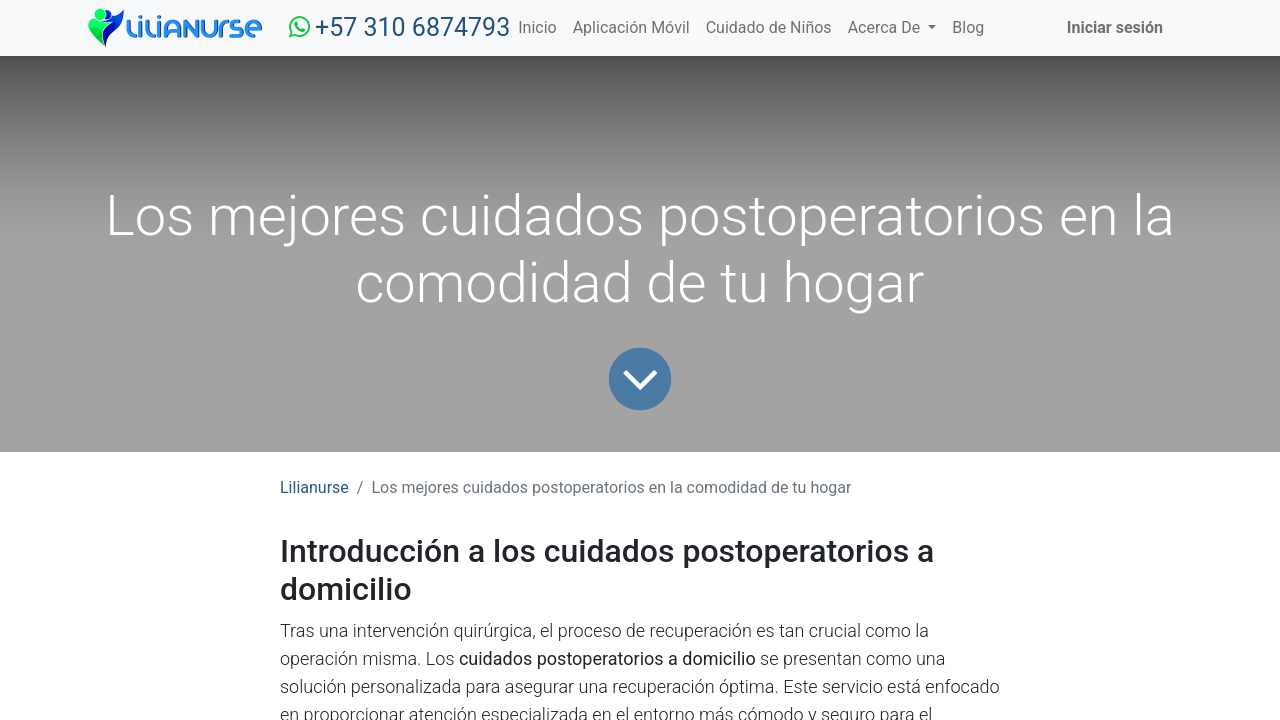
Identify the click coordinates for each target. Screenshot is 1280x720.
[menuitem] (537, 28)
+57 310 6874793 (412, 27)
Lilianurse (314, 487)
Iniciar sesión (1115, 27)
